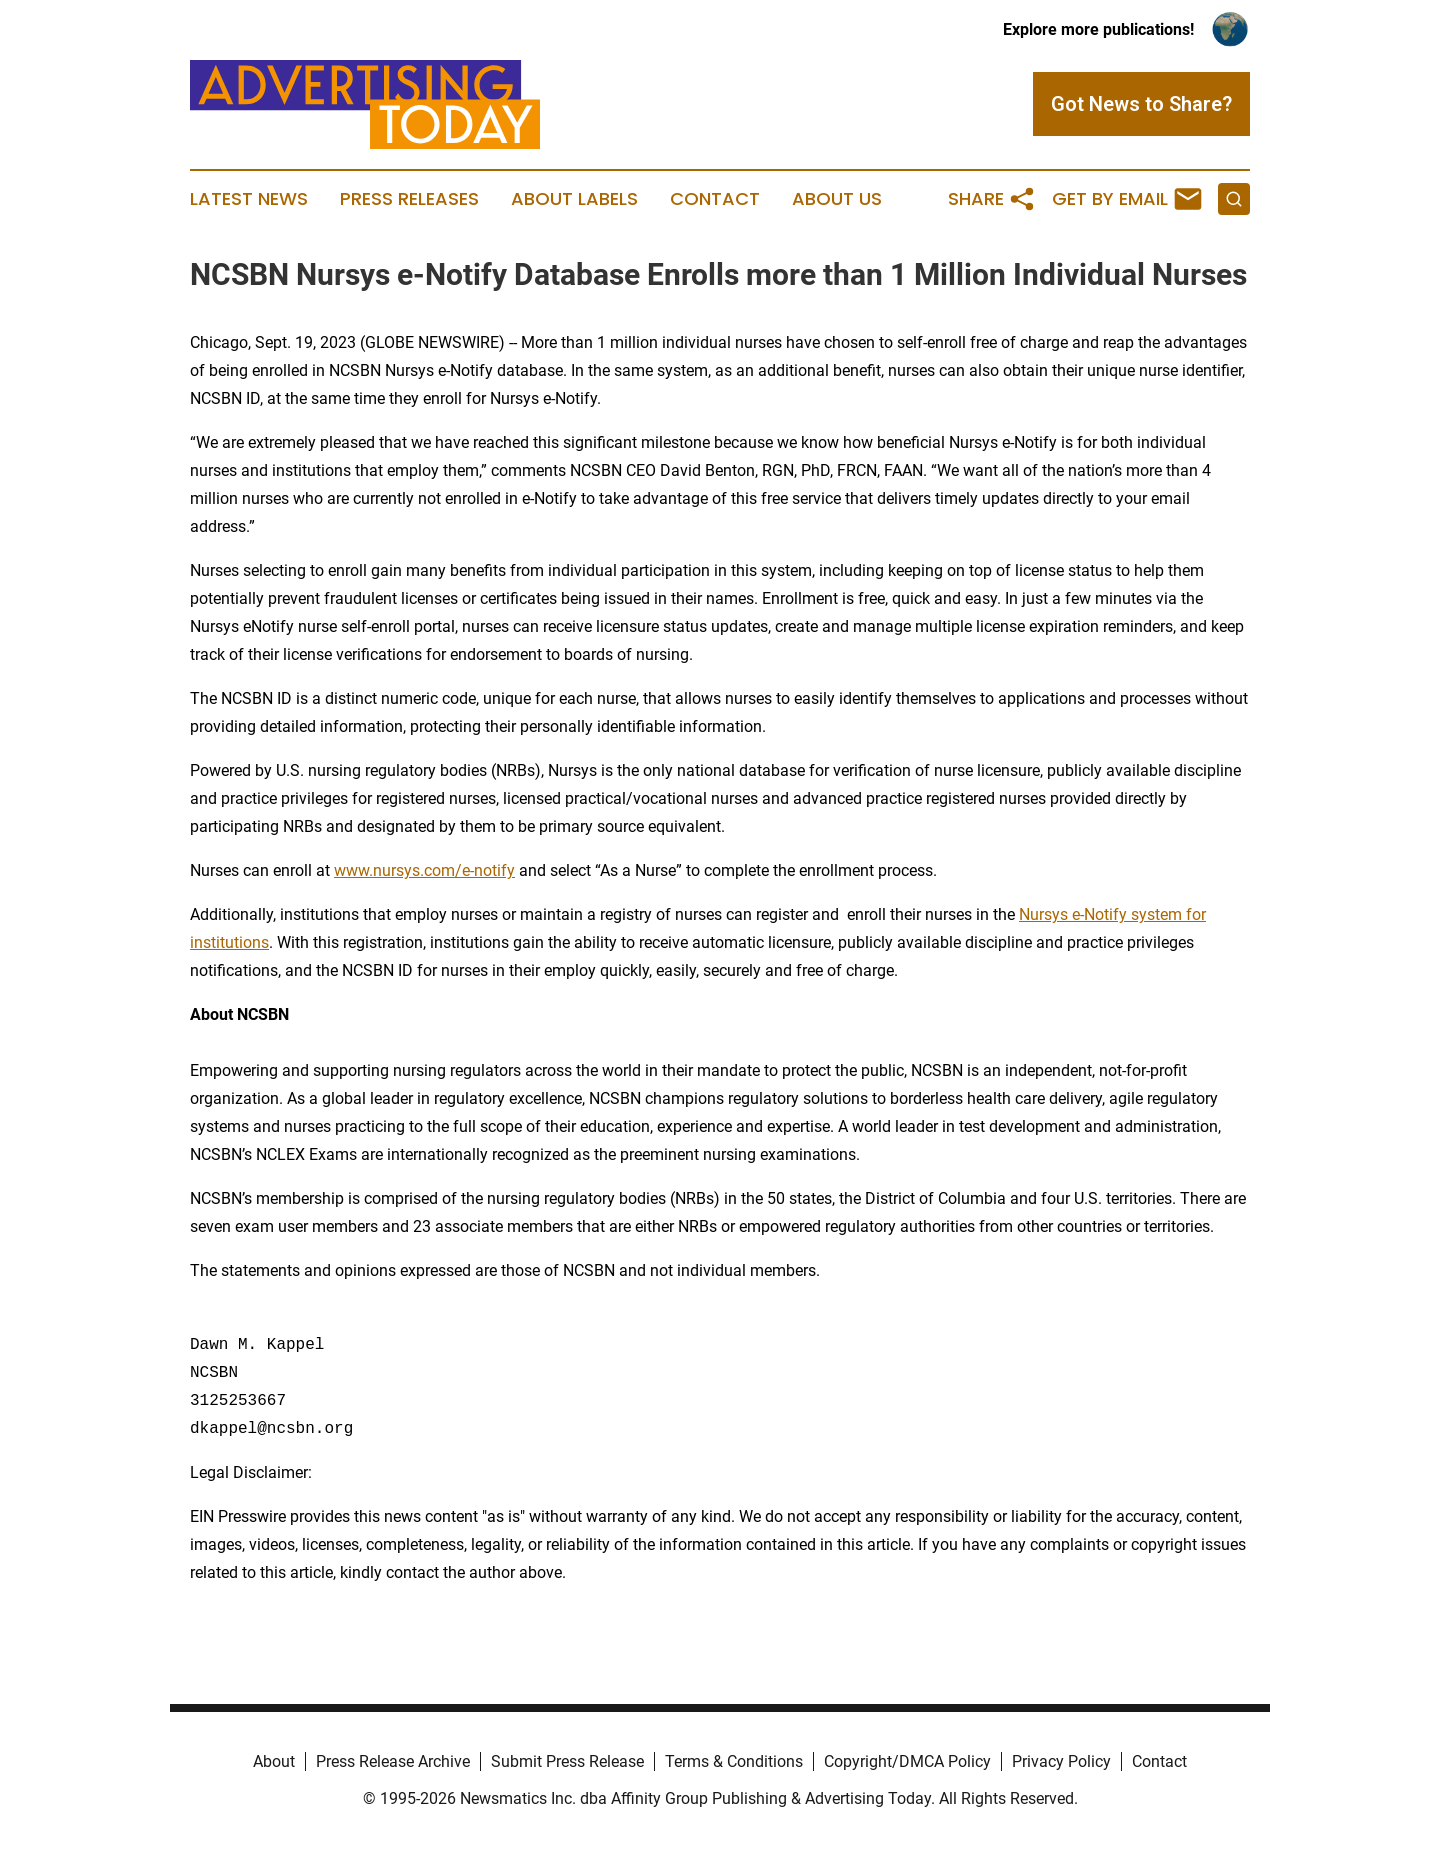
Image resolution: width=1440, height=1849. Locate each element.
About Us (837, 199)
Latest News (249, 199)
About (274, 1761)
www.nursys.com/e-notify (424, 870)
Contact (715, 199)
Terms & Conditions (734, 1761)
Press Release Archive (393, 1761)
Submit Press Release (567, 1761)
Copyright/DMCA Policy (907, 1761)
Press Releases (409, 199)
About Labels (574, 199)
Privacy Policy (1061, 1761)
